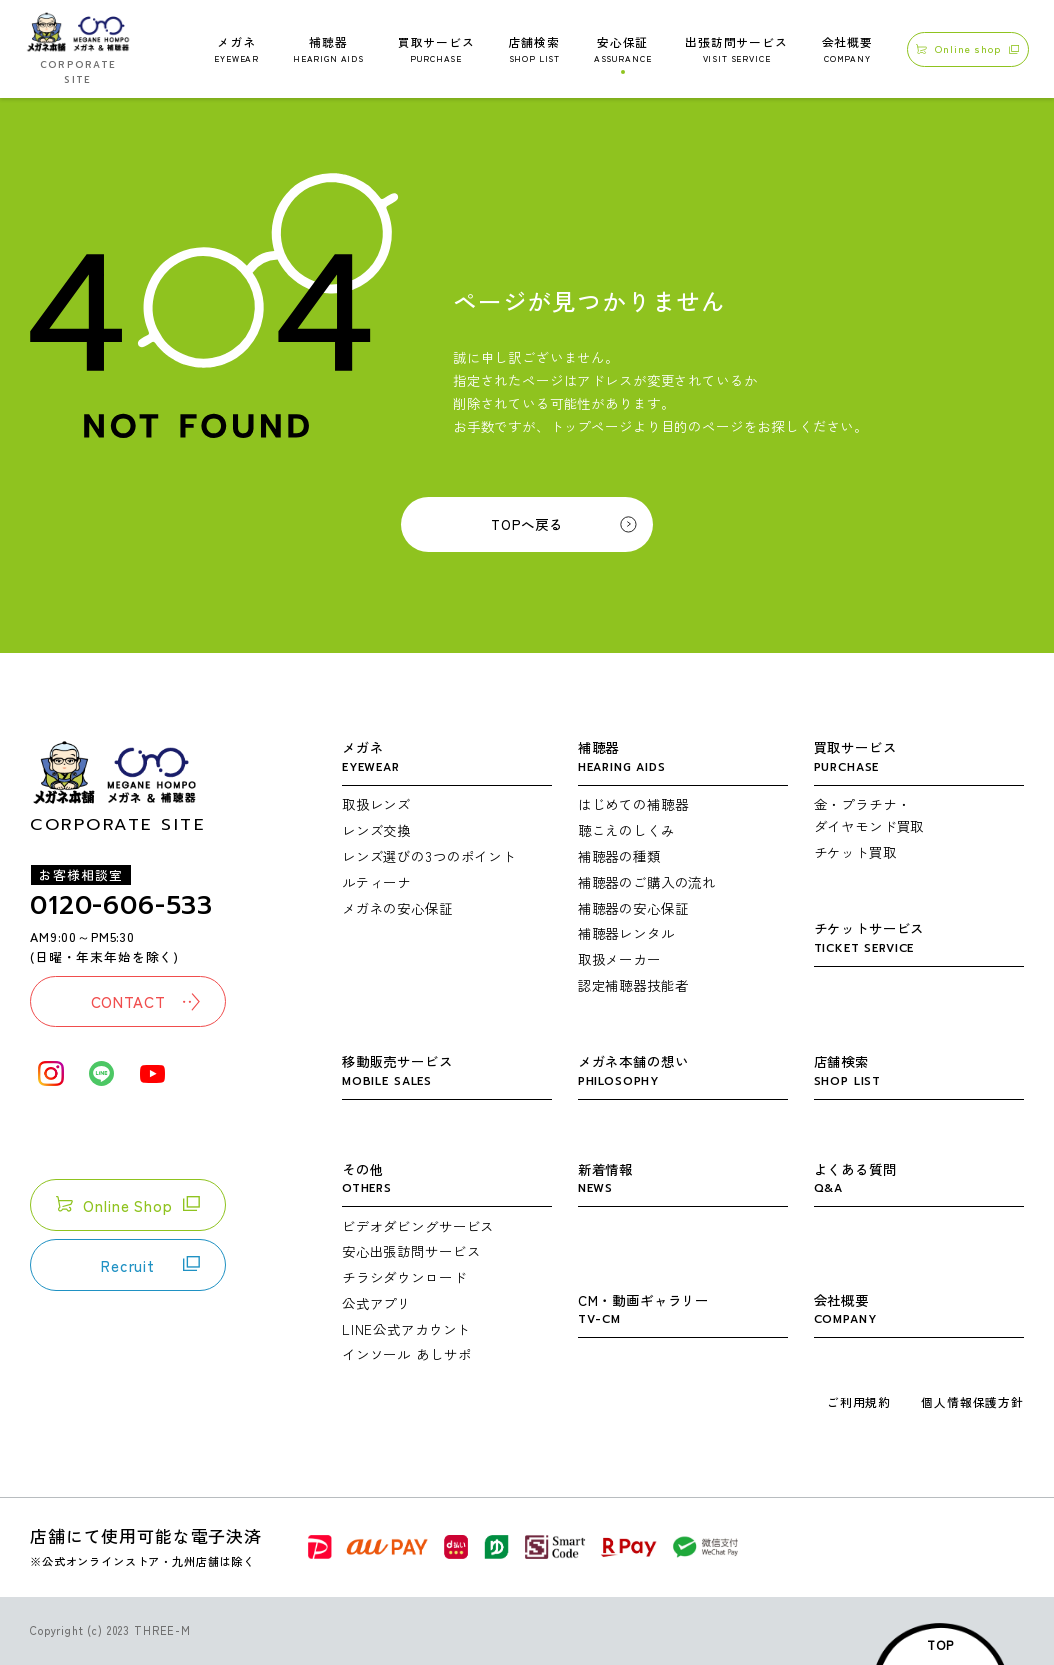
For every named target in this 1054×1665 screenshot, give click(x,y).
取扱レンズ (376, 804)
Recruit (150, 1265)
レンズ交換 (376, 830)
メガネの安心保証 (397, 908)
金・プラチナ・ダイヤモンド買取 (869, 815)
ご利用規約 (859, 1401)
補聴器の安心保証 (633, 908)
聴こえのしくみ (626, 830)
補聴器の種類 (619, 856)
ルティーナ (376, 882)
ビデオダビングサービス (418, 1226)
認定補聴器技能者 (633, 985)
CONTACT (145, 1001)
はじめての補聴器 (633, 804)
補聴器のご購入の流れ (647, 882)
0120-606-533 (121, 905)
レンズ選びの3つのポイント (429, 856)
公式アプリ (376, 1303)
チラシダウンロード (404, 1277)
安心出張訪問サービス (411, 1251)
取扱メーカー (619, 959)
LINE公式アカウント (406, 1329)
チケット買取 (855, 852)
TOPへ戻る (527, 524)
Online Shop (127, 1205)
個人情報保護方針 (972, 1401)
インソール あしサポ (406, 1354)
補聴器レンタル (626, 933)
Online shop (967, 48)
